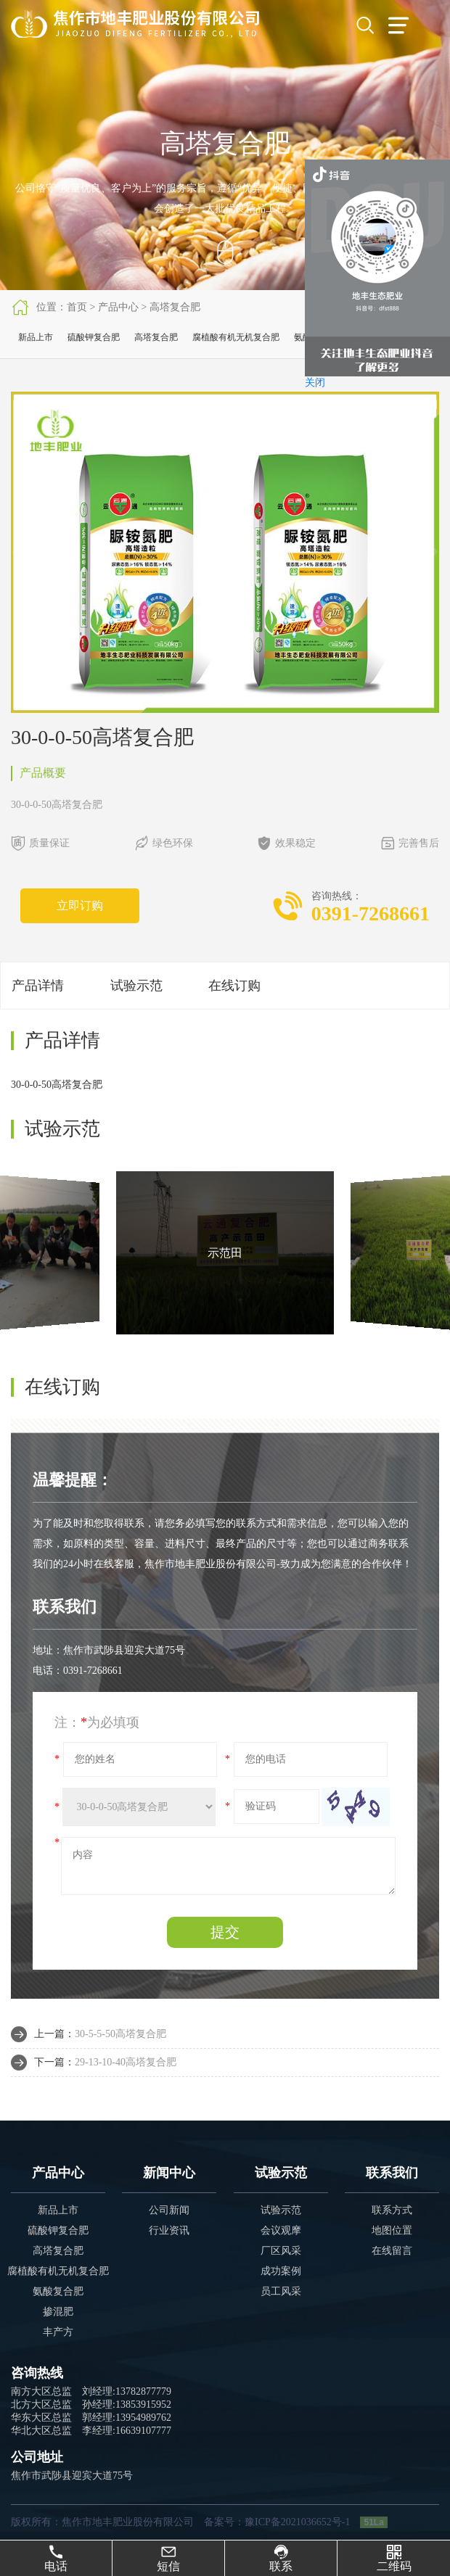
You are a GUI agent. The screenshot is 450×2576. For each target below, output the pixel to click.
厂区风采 (281, 2250)
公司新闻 (169, 2210)
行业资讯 (169, 2230)
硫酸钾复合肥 (94, 337)
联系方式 (392, 2210)
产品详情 (38, 985)
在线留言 (392, 2250)
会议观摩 (281, 2230)
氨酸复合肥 (58, 2291)
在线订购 (234, 985)
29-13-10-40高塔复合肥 (125, 2062)
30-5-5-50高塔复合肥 (120, 2033)
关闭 (315, 382)
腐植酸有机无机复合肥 (235, 337)
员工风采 (281, 2291)
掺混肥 (58, 2311)
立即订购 (80, 905)
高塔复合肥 (175, 307)
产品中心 (118, 307)
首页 (77, 307)
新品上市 (35, 337)
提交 (225, 1932)
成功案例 (281, 2271)
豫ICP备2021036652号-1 (297, 2522)
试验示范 (136, 985)
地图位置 (392, 2230)
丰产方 (58, 2332)
